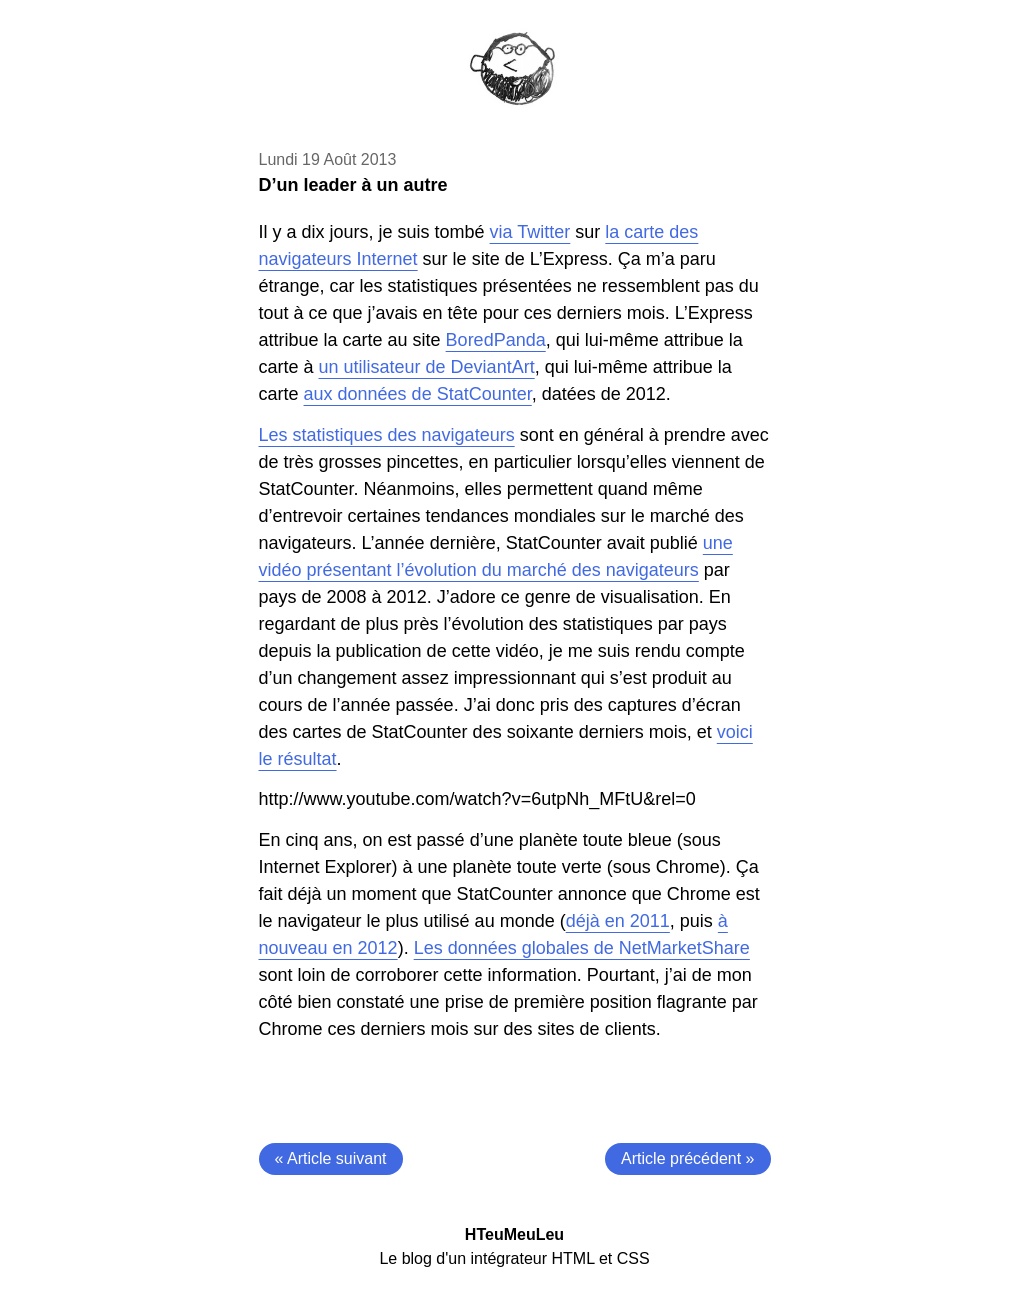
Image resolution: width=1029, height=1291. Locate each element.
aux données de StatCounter (418, 394)
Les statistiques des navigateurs (387, 435)
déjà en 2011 (618, 921)
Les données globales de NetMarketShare (582, 948)
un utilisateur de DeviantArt (427, 367)
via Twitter (530, 232)
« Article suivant (331, 1158)
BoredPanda (496, 340)
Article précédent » (687, 1158)
